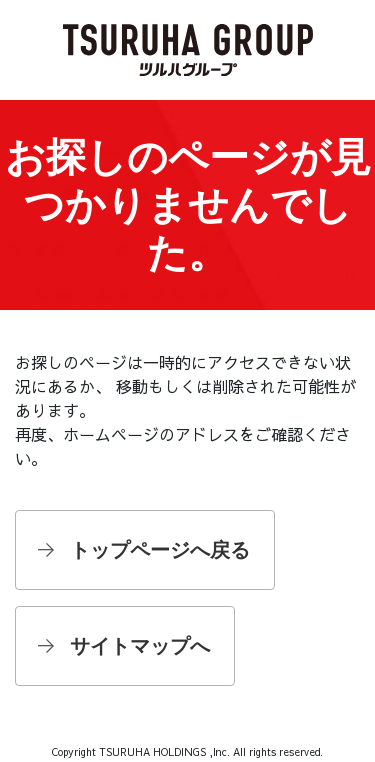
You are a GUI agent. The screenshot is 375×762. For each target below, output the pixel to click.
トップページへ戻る (160, 550)
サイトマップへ (140, 646)
